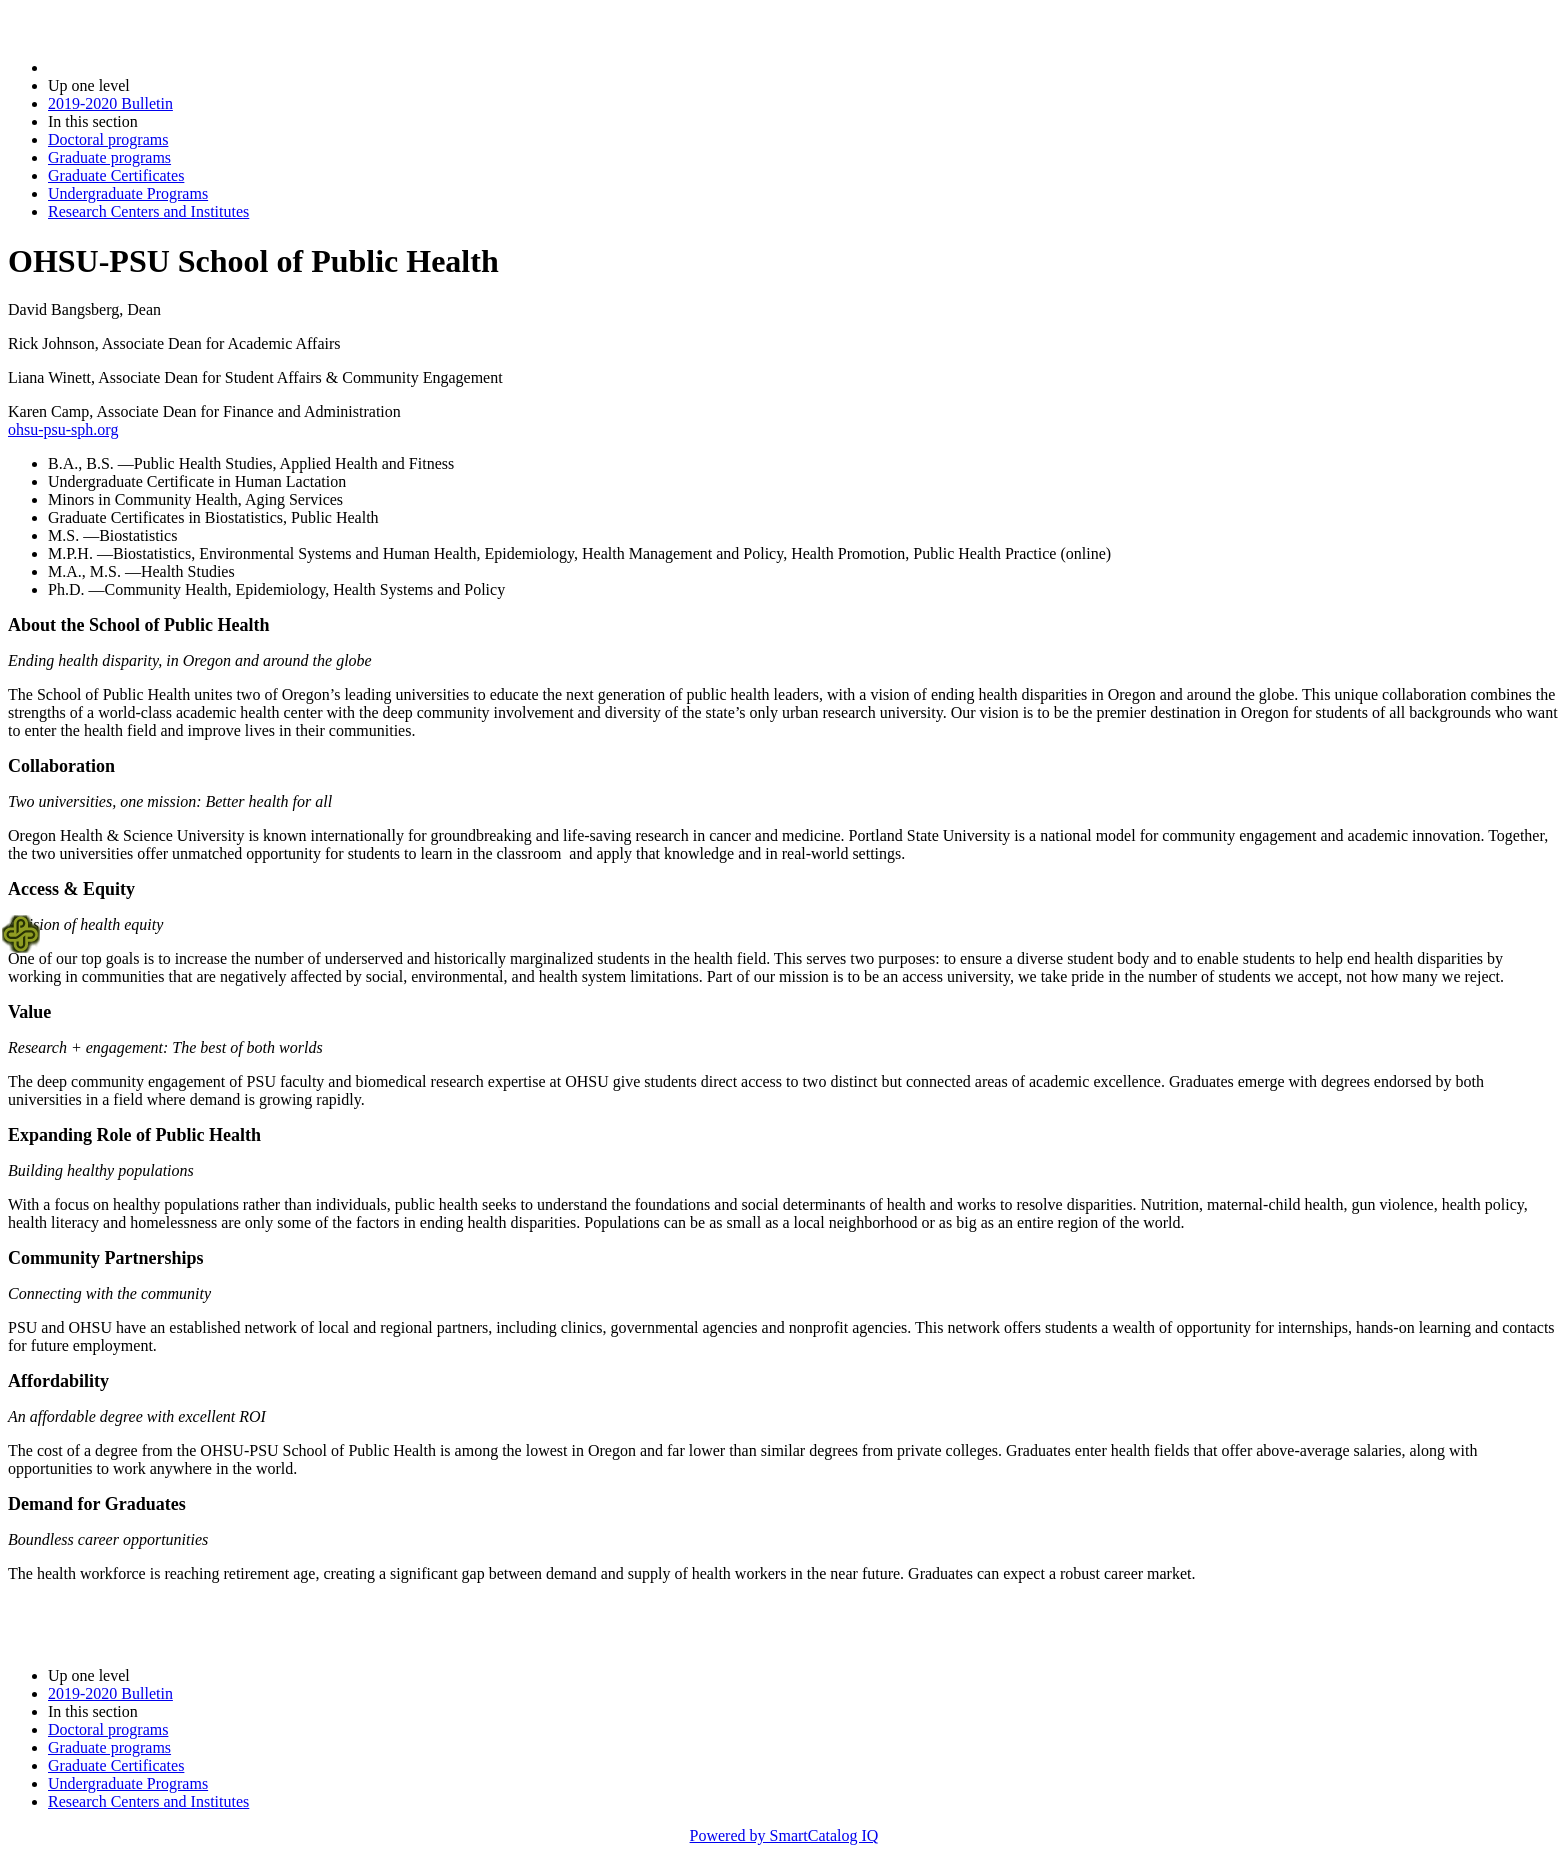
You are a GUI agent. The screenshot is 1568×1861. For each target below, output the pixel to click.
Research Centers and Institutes (148, 211)
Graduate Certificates (116, 175)
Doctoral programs (108, 139)
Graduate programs (109, 157)
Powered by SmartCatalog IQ (784, 1835)
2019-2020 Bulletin (110, 103)
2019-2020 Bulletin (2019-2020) (152, 67)
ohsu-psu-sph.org (63, 429)
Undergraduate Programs (128, 193)
